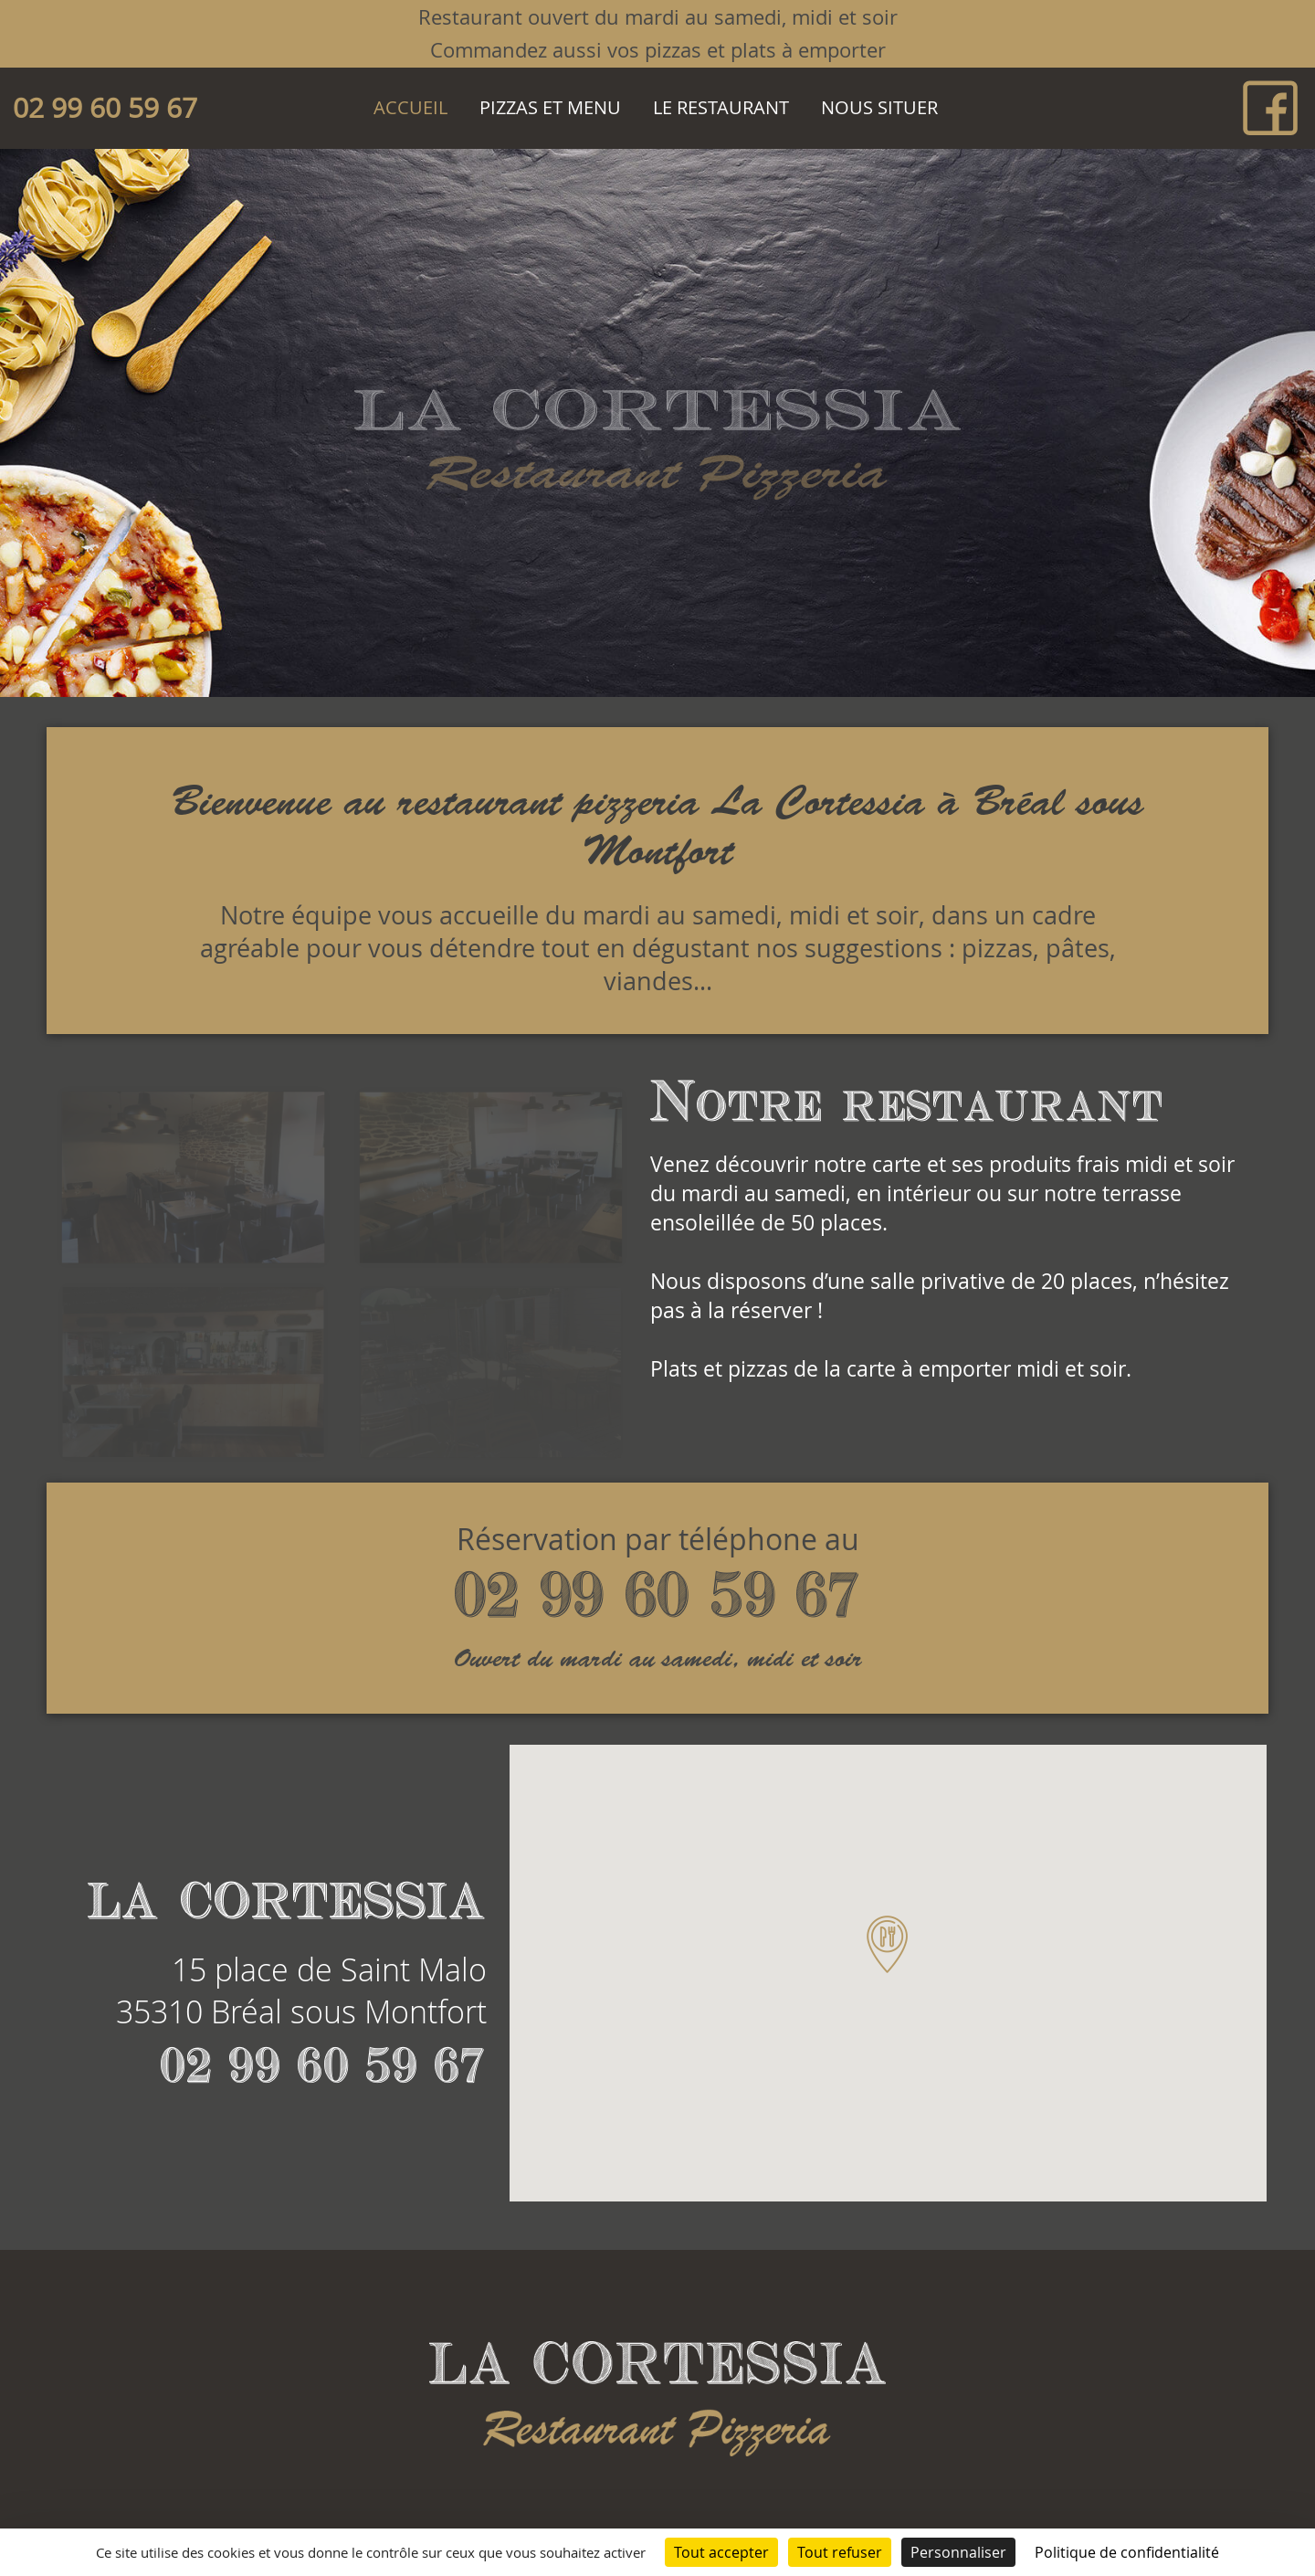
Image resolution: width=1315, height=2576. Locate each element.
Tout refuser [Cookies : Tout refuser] (839, 2552)
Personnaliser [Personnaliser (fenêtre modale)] (958, 2552)
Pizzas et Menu (550, 107)
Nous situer (879, 107)
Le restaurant (721, 107)
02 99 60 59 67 (105, 108)
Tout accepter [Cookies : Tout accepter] (721, 2552)
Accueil (410, 107)
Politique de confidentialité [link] (1127, 2552)
